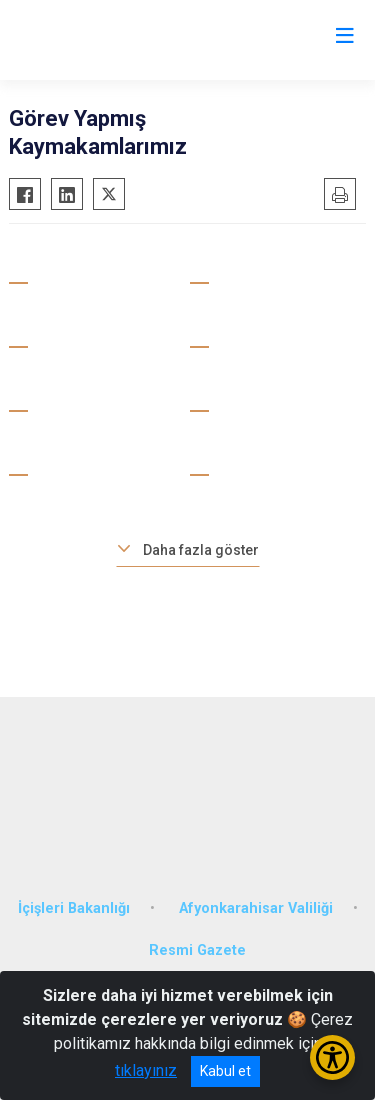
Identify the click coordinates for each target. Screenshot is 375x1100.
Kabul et (225, 1071)
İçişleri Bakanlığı (74, 908)
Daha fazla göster (201, 550)
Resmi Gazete (197, 950)
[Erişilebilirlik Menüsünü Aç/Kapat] (332, 1057)
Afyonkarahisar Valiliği (256, 908)
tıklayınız (146, 1070)
